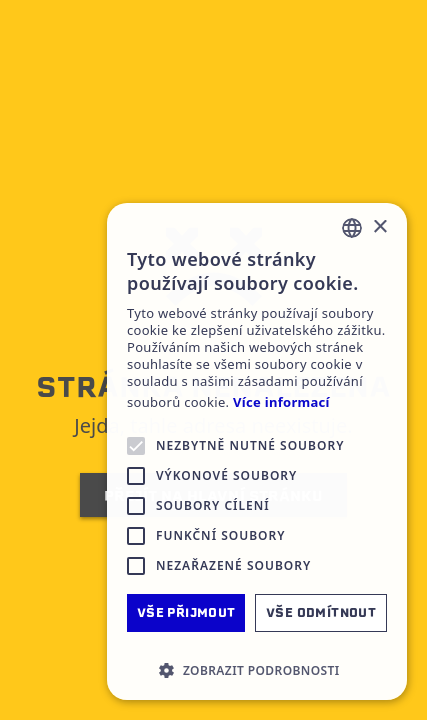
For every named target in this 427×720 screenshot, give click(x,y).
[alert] (257, 451)
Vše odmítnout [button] (321, 612)
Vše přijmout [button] (186, 612)
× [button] (379, 227)
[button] (257, 670)
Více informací (281, 402)
